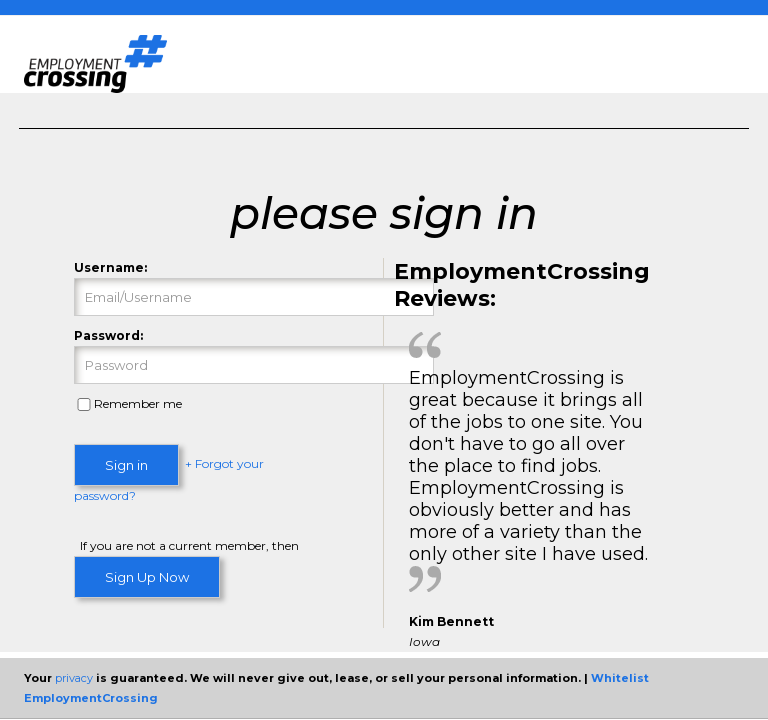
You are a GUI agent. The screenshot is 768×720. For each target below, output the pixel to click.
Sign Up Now (147, 577)
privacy (74, 678)
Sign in (126, 465)
